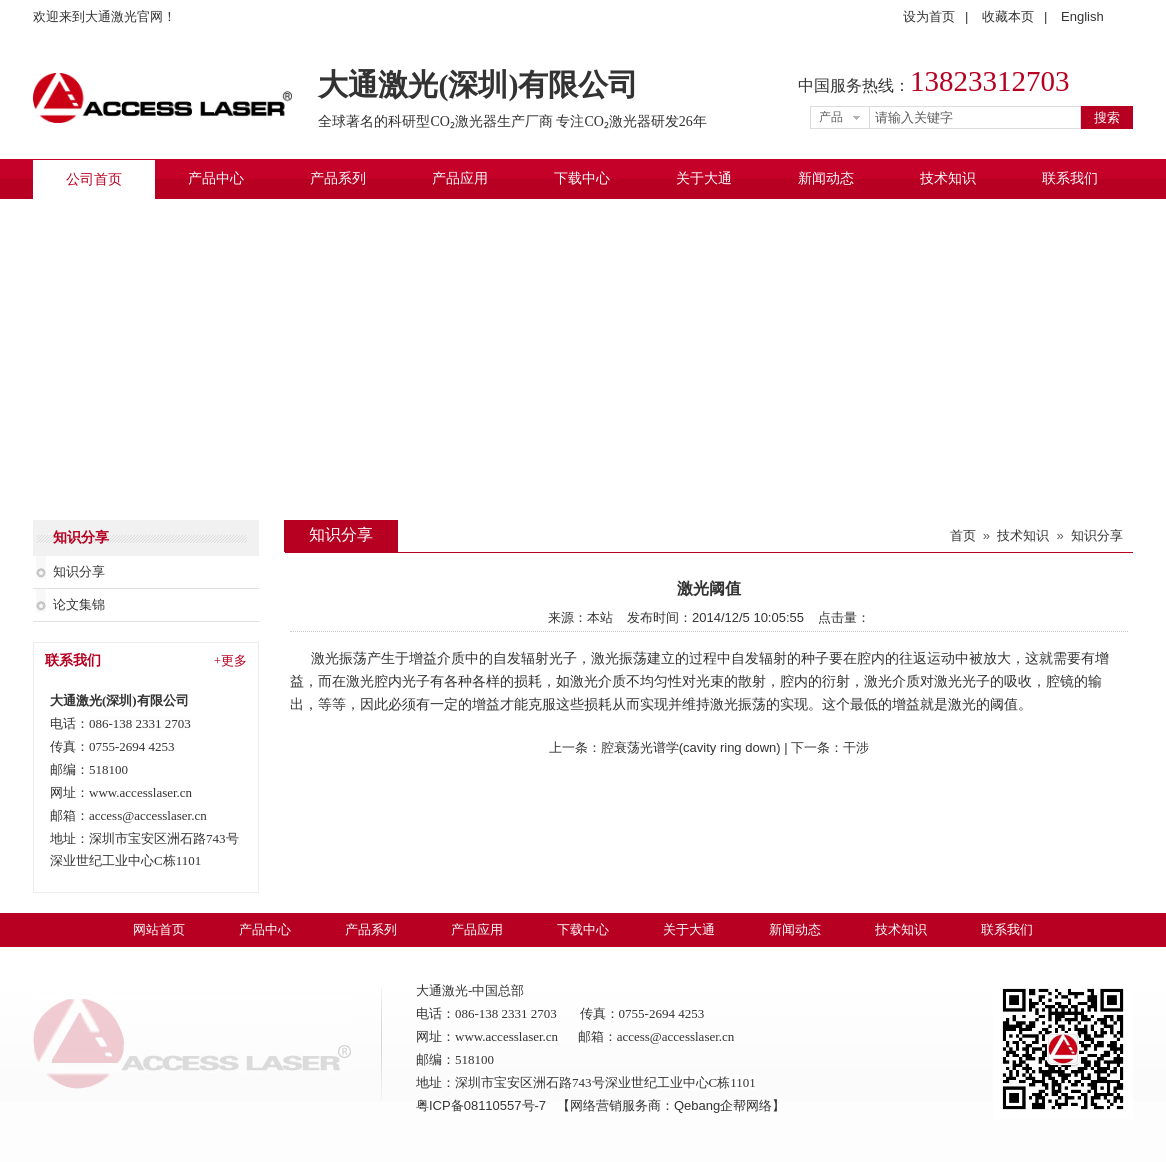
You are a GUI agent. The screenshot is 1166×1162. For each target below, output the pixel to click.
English (1082, 16)
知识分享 (79, 571)
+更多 (230, 660)
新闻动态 (826, 178)
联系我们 (1070, 178)
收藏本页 (1008, 16)
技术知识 (948, 178)
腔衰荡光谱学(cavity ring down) (691, 747)
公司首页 (94, 179)
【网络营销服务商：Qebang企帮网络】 (671, 1105)
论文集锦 (79, 604)
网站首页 (159, 929)
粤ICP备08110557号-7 (483, 1105)
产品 (831, 117)
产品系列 (338, 178)
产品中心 (216, 178)
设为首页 (929, 16)
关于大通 (704, 178)
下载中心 (582, 178)
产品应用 (460, 178)
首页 (963, 535)
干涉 (856, 747)
